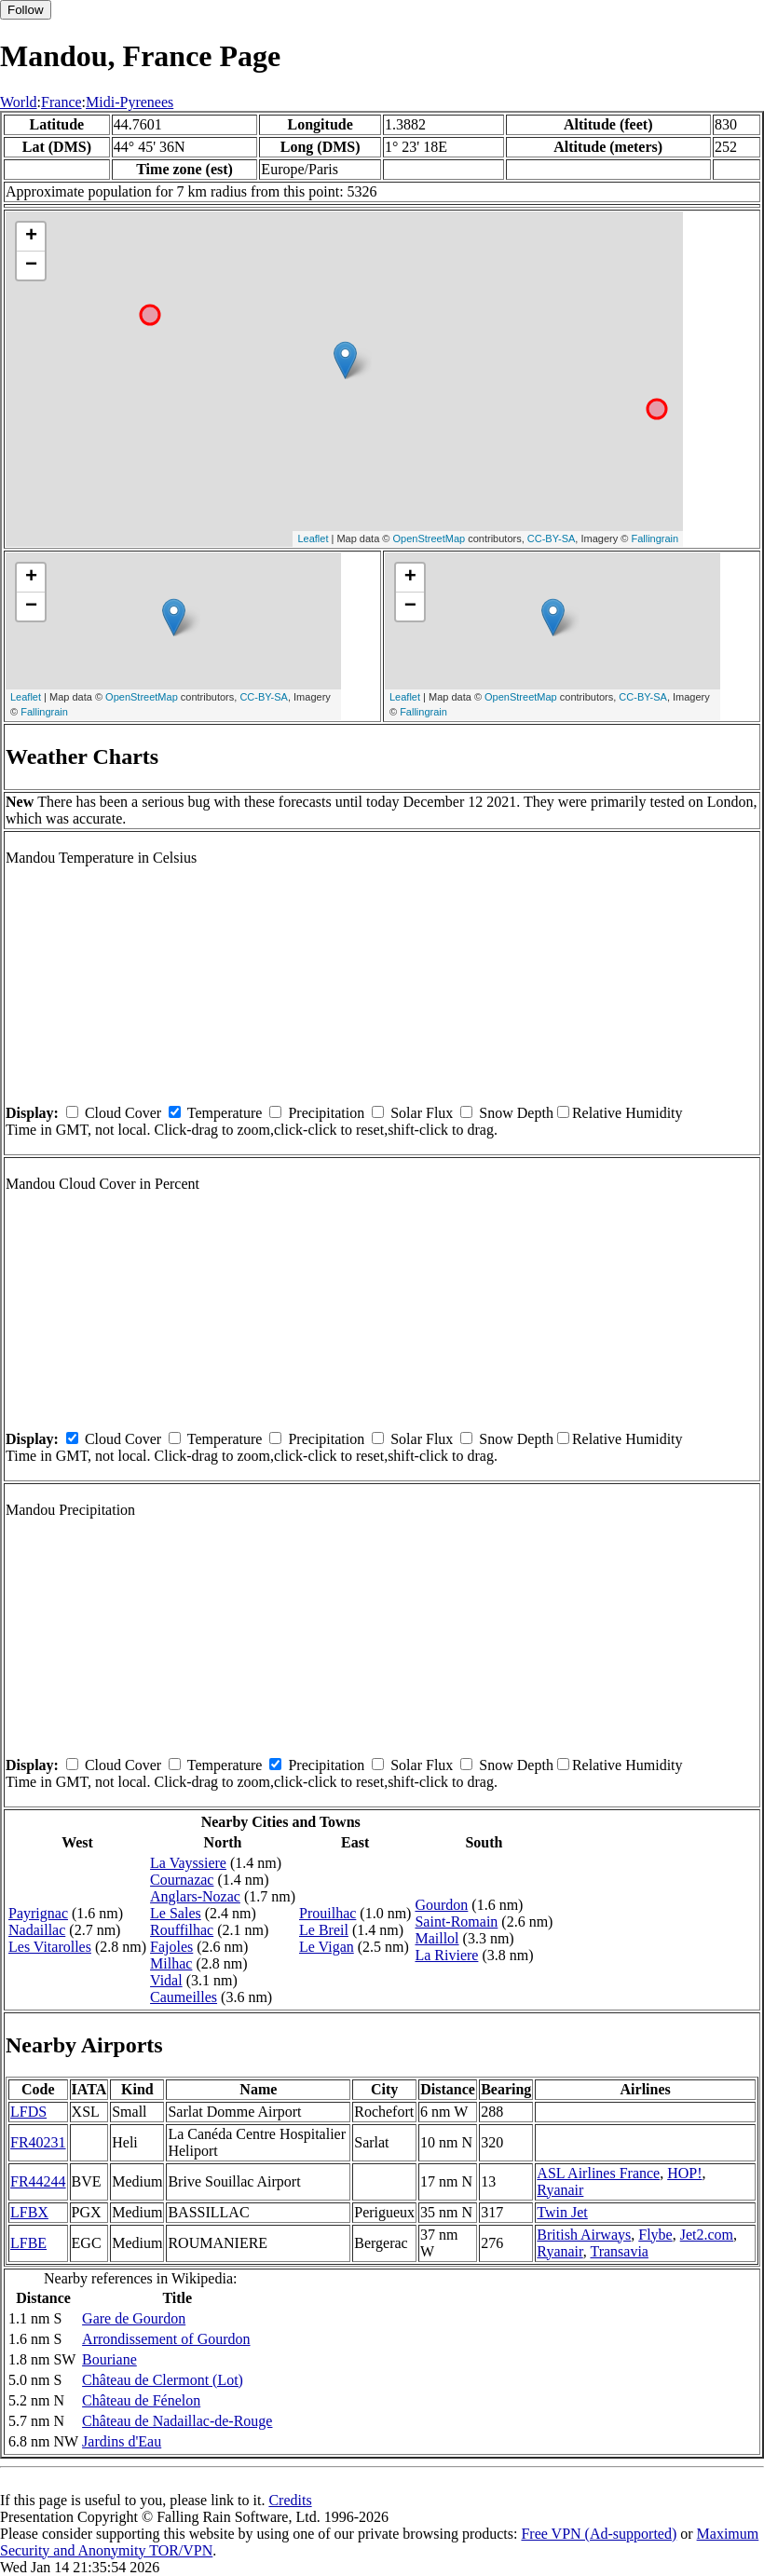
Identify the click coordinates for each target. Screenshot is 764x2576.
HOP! (684, 2173)
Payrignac (38, 1913)
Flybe (655, 2234)
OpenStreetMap (429, 538)
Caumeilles (183, 1997)
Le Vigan (326, 1947)
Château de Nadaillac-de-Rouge (177, 2421)
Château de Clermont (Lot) (162, 2380)
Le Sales (175, 1913)
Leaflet (312, 538)
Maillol (436, 1938)
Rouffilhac (181, 1930)
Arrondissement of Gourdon (166, 2339)
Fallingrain (654, 538)
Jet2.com (706, 2234)
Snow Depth (516, 1113)
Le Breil (323, 1930)
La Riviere (446, 1955)
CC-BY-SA (551, 538)
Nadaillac (36, 1930)
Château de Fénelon (141, 2400)
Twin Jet (562, 2212)
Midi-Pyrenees (129, 102)
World (18, 102)
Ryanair (560, 2190)
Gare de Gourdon (133, 2318)
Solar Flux (421, 1113)
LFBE (28, 2243)
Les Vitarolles (49, 1947)
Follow (25, 10)
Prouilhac (327, 1913)
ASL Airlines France (598, 2173)
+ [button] (31, 237)
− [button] (31, 265)
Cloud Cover (123, 1113)
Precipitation (326, 1113)
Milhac (171, 1963)
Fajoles (171, 1947)
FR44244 (38, 2181)
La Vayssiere (188, 1863)
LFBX (29, 2212)
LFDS (28, 2111)
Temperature (225, 1113)
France (61, 102)
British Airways (584, 2234)
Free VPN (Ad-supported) (598, 2534)
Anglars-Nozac (195, 1896)
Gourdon (441, 1905)
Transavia (619, 2251)
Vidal (166, 1980)
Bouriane (109, 2359)
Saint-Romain (456, 1921)
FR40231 (38, 2142)
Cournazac (181, 1880)
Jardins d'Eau (121, 2441)
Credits (289, 2500)
